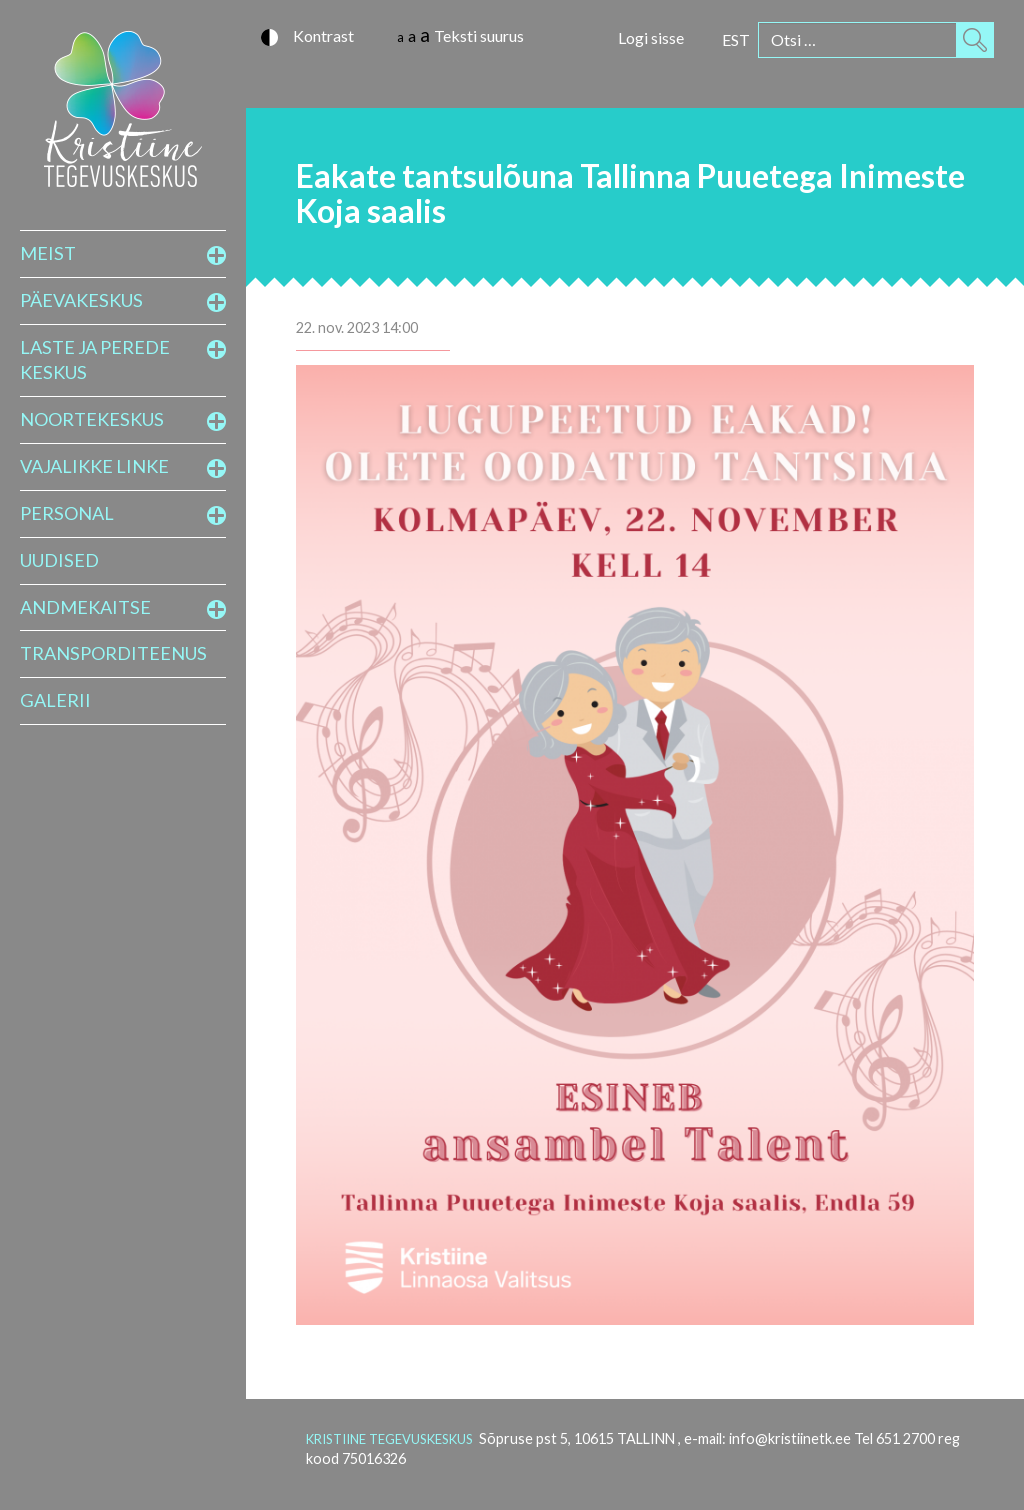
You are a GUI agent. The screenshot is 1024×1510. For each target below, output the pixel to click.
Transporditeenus (113, 653)
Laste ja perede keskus (95, 360)
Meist (48, 253)
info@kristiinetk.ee (790, 1438)
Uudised (59, 560)
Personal (67, 513)
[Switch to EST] (736, 39)
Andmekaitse (85, 607)
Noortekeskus (92, 419)
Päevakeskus (81, 300)
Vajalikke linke (94, 466)
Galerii (55, 700)
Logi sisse (651, 37)
